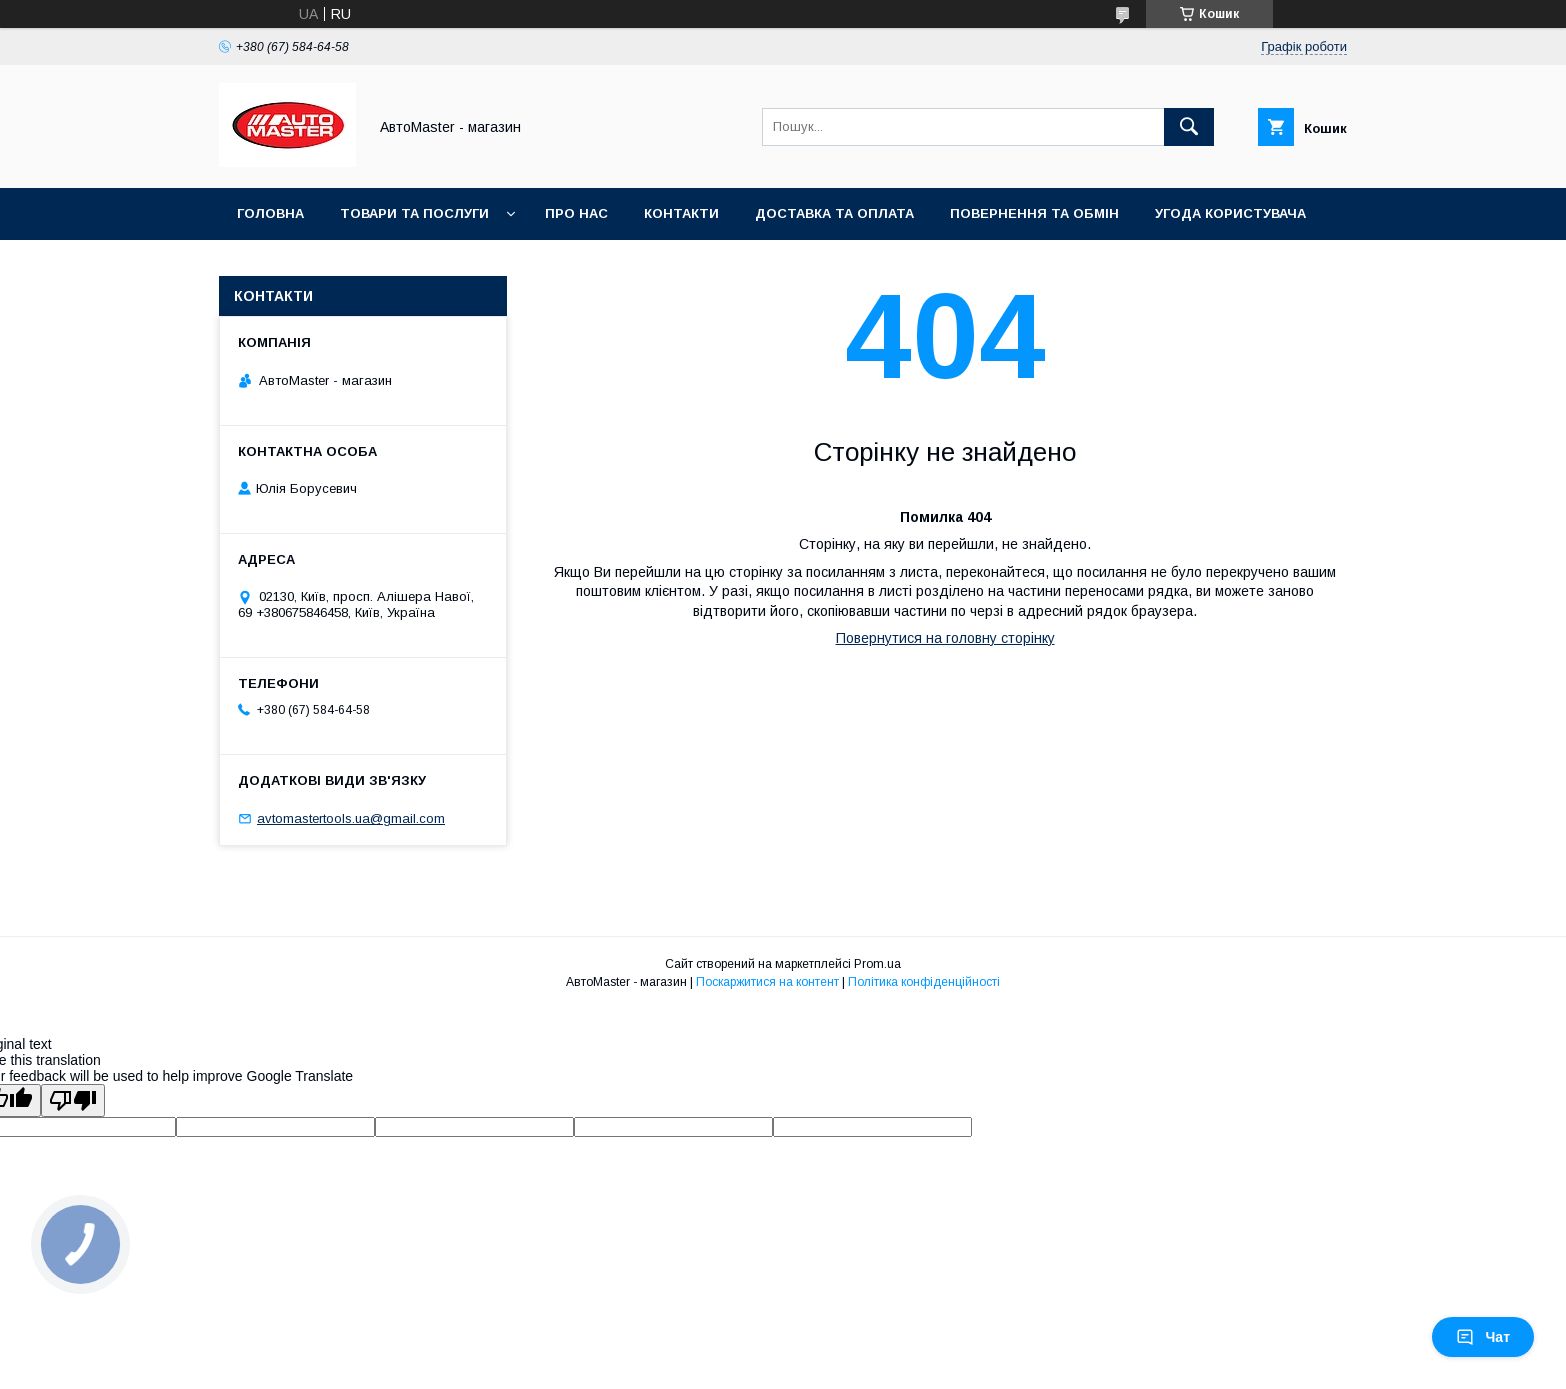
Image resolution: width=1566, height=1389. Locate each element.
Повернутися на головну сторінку (945, 638)
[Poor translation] (73, 1100)
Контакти (681, 213)
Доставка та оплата (834, 213)
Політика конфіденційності (924, 982)
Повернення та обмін (1034, 213)
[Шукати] (1189, 127)
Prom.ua (877, 964)
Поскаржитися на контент (767, 982)
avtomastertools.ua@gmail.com (351, 818)
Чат (1483, 1337)
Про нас (576, 213)
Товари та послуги (414, 213)
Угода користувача (1230, 213)
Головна (270, 213)
